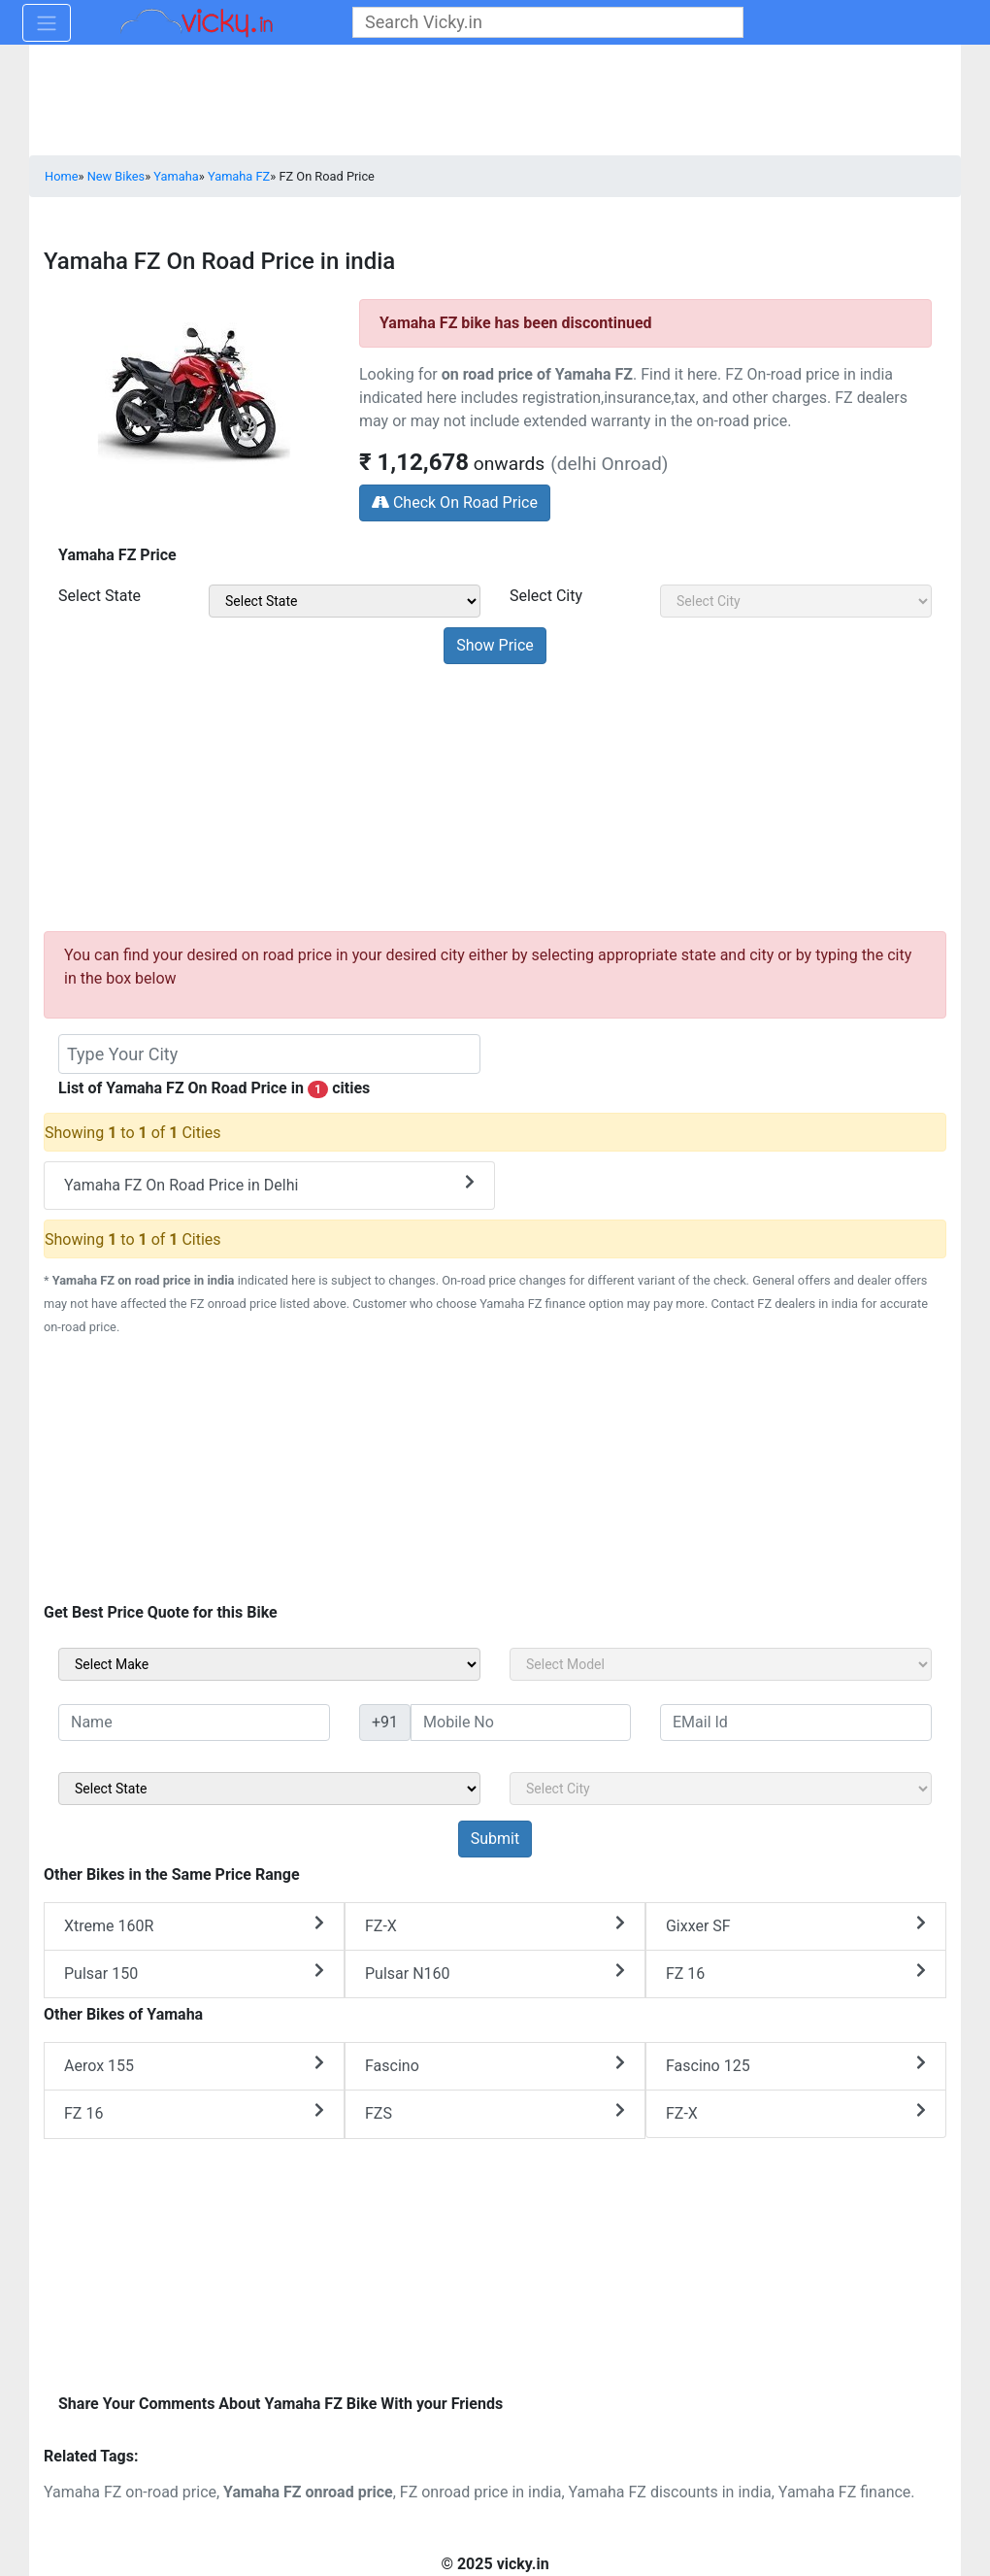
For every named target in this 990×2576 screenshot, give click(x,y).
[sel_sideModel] (721, 1664)
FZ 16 (796, 1972)
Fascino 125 (796, 2065)
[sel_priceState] (344, 601)
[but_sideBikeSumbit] (495, 1839)
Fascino (495, 2065)
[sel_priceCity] (796, 601)
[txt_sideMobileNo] (521, 1722)
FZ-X (495, 1925)
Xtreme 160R (194, 1925)
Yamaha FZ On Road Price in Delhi (269, 1184)
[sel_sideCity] (721, 1788)
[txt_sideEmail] (796, 1722)
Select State (99, 595)
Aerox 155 (194, 2065)
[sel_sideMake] (269, 1664)
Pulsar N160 (495, 1972)
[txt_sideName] (194, 1722)
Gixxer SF (796, 1925)
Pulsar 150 (194, 1972)
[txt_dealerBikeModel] (269, 1054)
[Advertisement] (495, 793)
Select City (546, 595)
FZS (495, 2112)
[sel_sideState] (269, 1788)
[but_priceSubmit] (495, 645)
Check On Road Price (455, 502)
